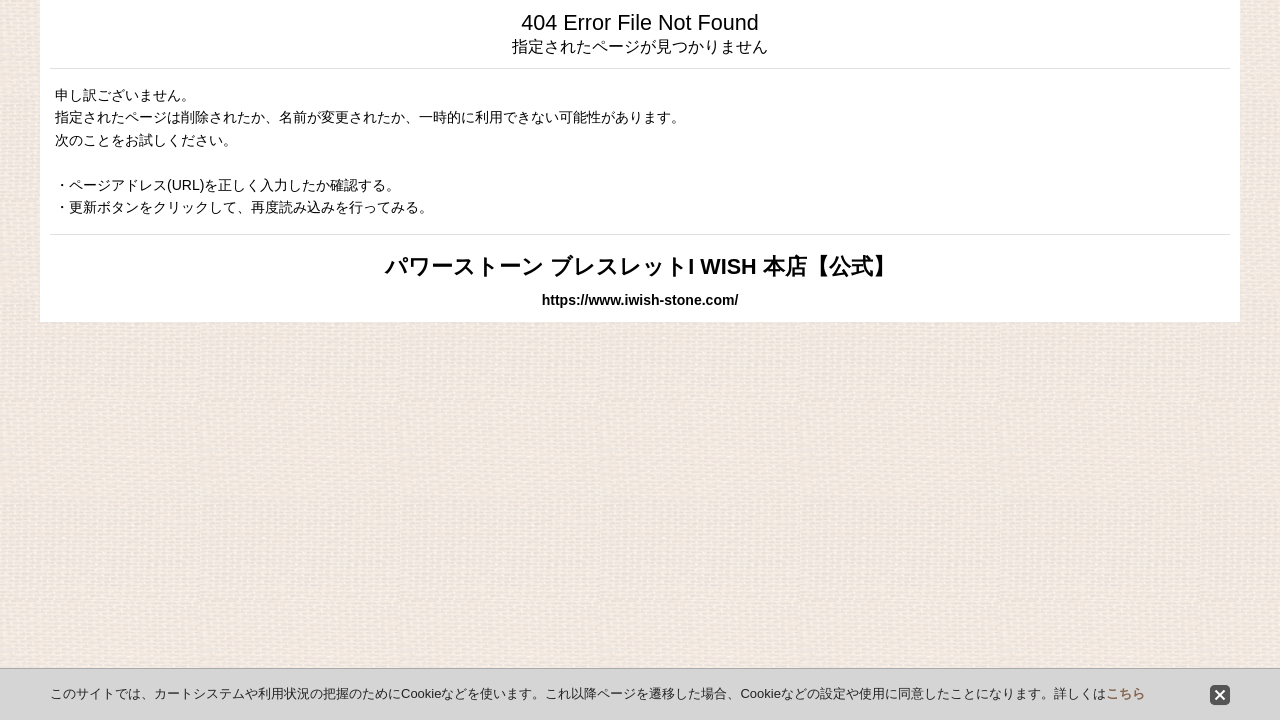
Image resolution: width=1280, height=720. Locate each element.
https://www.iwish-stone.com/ (640, 300)
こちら (1125, 693)
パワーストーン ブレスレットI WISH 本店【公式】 (639, 266)
